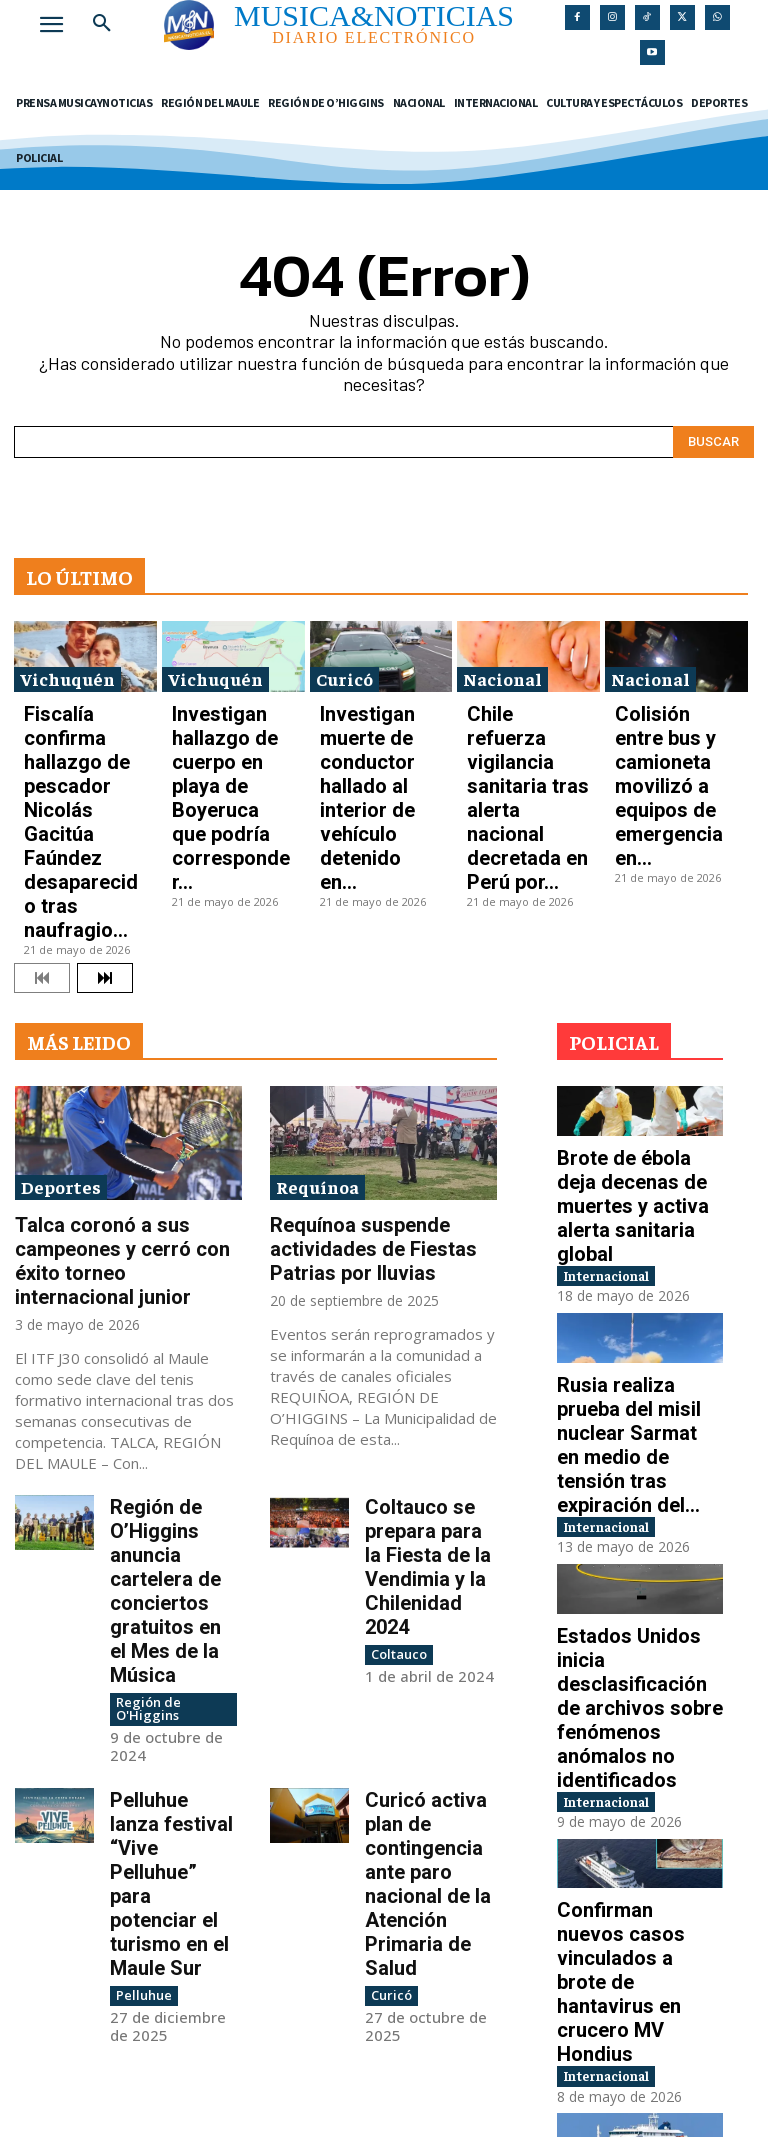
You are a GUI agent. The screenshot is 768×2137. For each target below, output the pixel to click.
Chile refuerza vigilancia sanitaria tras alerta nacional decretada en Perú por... (518, 724)
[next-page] (105, 806)
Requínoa (317, 1013)
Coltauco (396, 1384)
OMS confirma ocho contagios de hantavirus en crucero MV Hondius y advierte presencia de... (636, 1789)
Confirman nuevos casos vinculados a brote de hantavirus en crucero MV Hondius (636, 1596)
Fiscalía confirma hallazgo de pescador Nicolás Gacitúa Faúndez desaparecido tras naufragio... (83, 730)
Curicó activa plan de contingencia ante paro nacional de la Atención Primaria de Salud (430, 1532)
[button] (102, 24)
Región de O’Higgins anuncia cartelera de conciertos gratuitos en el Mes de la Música (174, 1334)
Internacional (624, 1057)
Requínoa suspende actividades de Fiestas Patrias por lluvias (382, 1058)
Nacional (502, 667)
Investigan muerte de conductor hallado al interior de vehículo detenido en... (378, 717)
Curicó (344, 667)
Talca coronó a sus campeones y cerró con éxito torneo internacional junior (125, 1067)
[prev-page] (42, 806)
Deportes (61, 1013)
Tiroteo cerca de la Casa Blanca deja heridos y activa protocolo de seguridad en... (640, 1991)
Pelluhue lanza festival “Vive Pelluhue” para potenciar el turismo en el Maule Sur (162, 1541)
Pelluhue (140, 1609)
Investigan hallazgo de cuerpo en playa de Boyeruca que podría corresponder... (232, 717)
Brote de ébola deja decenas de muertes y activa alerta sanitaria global (636, 1010)
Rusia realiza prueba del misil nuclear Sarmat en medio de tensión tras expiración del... (638, 1202)
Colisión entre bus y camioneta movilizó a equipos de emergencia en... (672, 717)
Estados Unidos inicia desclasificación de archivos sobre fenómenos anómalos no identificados (633, 1404)
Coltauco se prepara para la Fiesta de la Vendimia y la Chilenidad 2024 (423, 1325)
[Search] (713, 430)
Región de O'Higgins (144, 1408)
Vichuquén (67, 667)
